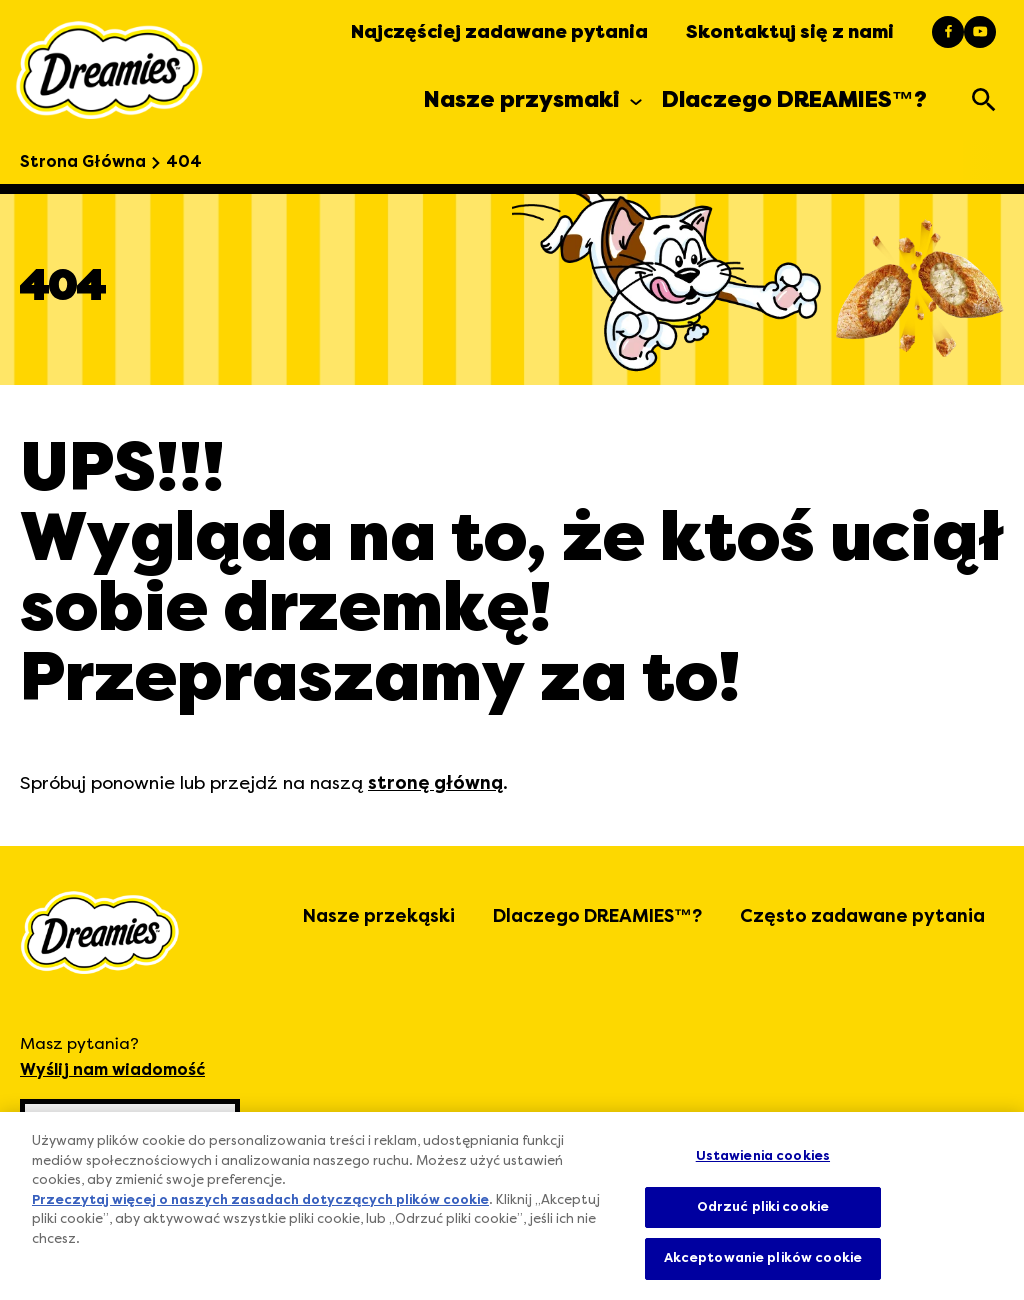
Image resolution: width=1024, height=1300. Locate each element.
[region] (512, 1206)
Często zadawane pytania (862, 916)
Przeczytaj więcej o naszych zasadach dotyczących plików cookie (260, 1201)
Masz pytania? (112, 1059)
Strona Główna (83, 162)
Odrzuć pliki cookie (763, 1207)
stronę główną (435, 783)
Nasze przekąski (379, 916)
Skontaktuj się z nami (790, 32)
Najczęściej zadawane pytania (499, 32)
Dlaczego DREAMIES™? (597, 916)
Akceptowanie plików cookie (763, 1258)
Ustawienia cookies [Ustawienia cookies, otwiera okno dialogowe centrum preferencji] (763, 1156)
